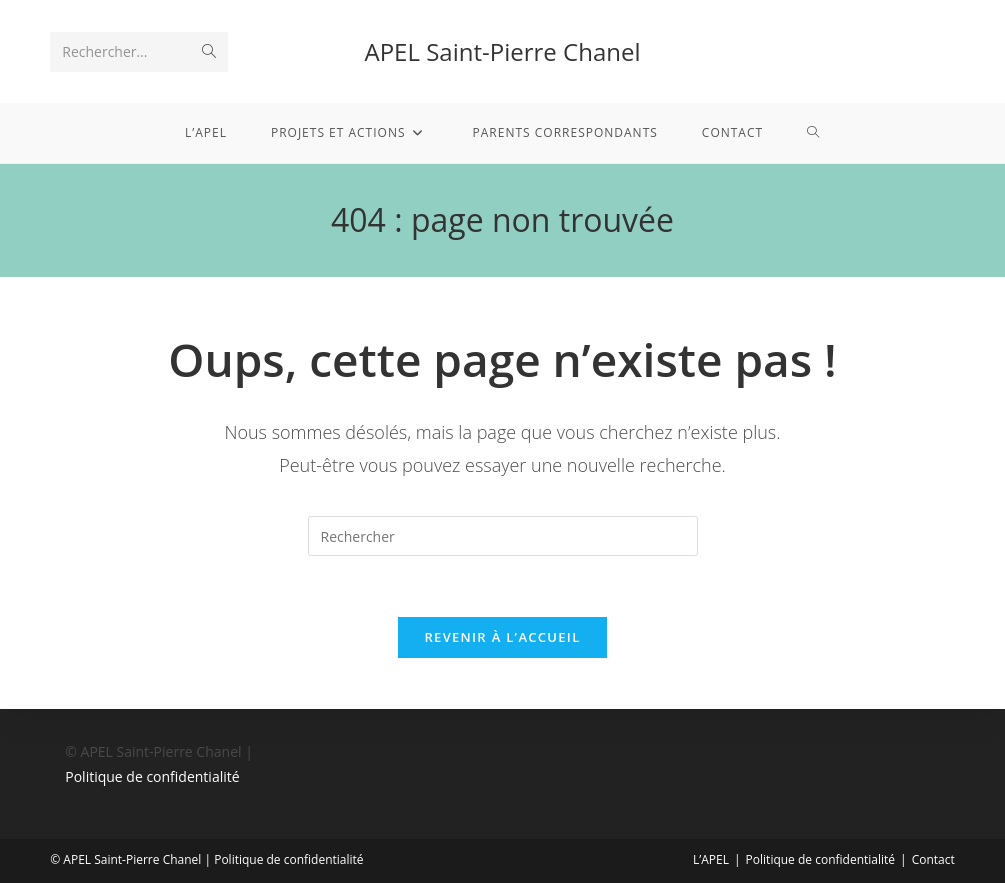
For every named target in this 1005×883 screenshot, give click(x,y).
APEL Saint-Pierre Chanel (503, 51)
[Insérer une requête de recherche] (503, 536)
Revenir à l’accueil (502, 637)
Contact (933, 859)
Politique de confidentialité (152, 776)
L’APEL (711, 859)
